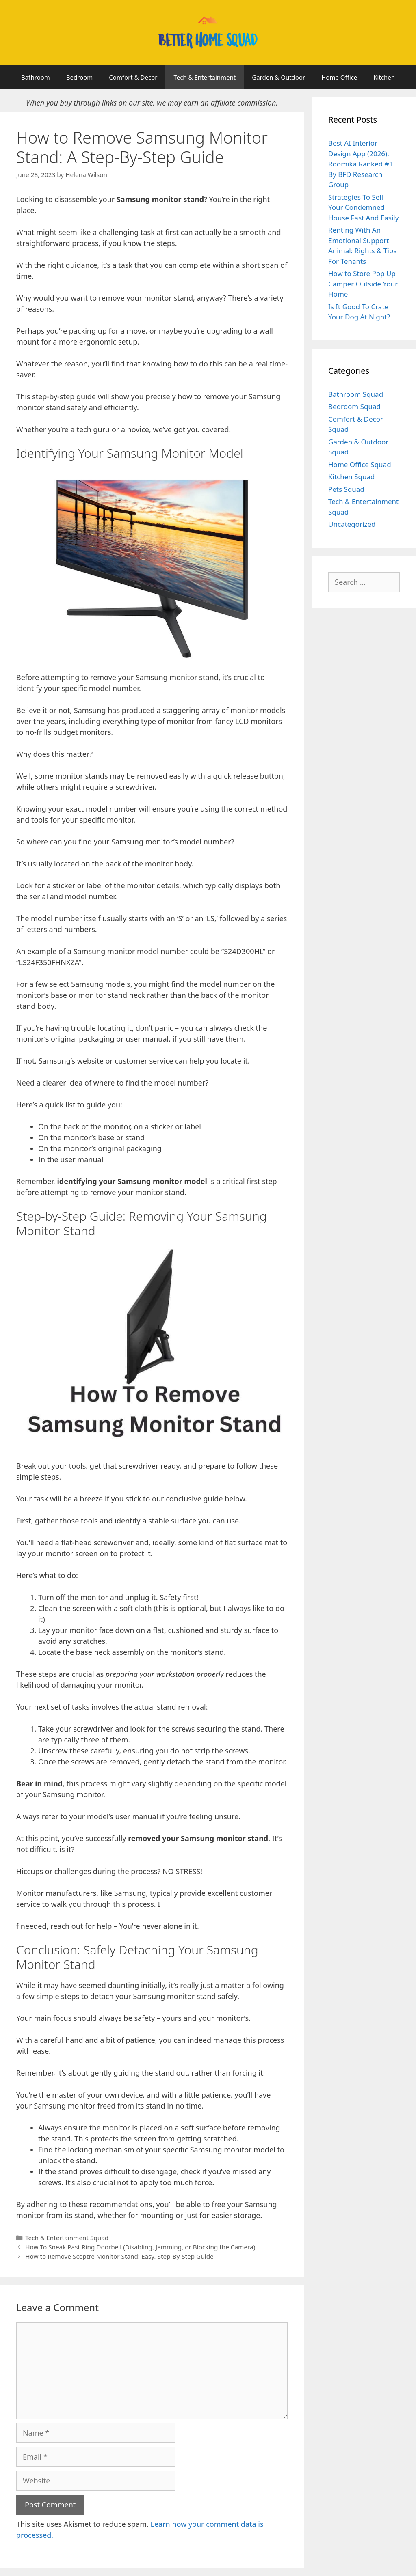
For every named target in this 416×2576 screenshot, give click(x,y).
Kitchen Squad (351, 476)
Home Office (339, 77)
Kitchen (384, 77)
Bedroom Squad (354, 406)
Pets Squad (346, 489)
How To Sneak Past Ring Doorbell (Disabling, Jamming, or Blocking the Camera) (140, 2247)
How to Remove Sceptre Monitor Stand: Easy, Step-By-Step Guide (119, 2256)
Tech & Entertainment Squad (66, 2238)
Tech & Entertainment (204, 77)
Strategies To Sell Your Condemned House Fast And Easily (363, 207)
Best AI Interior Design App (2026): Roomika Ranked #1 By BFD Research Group (360, 163)
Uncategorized (352, 524)
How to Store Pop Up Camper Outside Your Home (363, 284)
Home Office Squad (359, 464)
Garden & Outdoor (278, 77)
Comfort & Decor (133, 77)
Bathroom (35, 77)
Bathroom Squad (355, 394)
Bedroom (79, 77)
